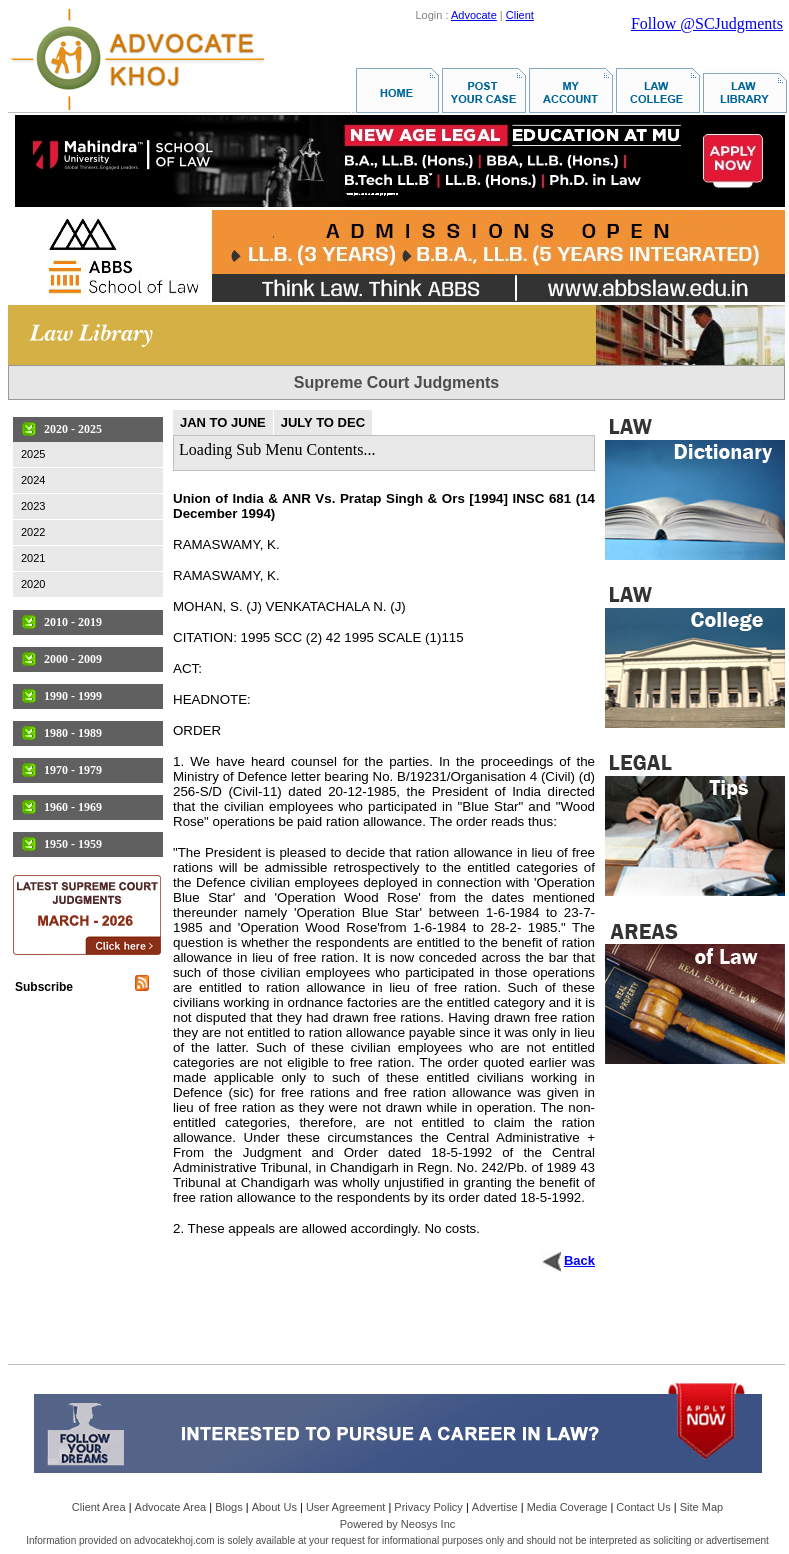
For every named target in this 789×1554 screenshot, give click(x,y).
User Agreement (345, 1507)
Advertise (495, 1507)
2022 (33, 532)
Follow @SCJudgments (707, 23)
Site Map (701, 1507)
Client (520, 15)
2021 (33, 558)
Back (579, 1260)
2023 (33, 506)
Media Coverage (567, 1507)
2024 (33, 480)
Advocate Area (171, 1507)
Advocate (474, 15)
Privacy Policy (428, 1507)
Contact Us (643, 1507)
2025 (33, 454)
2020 (33, 584)
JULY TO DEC (323, 422)
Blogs (229, 1507)
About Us (274, 1507)
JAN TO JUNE (223, 422)
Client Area (99, 1507)
